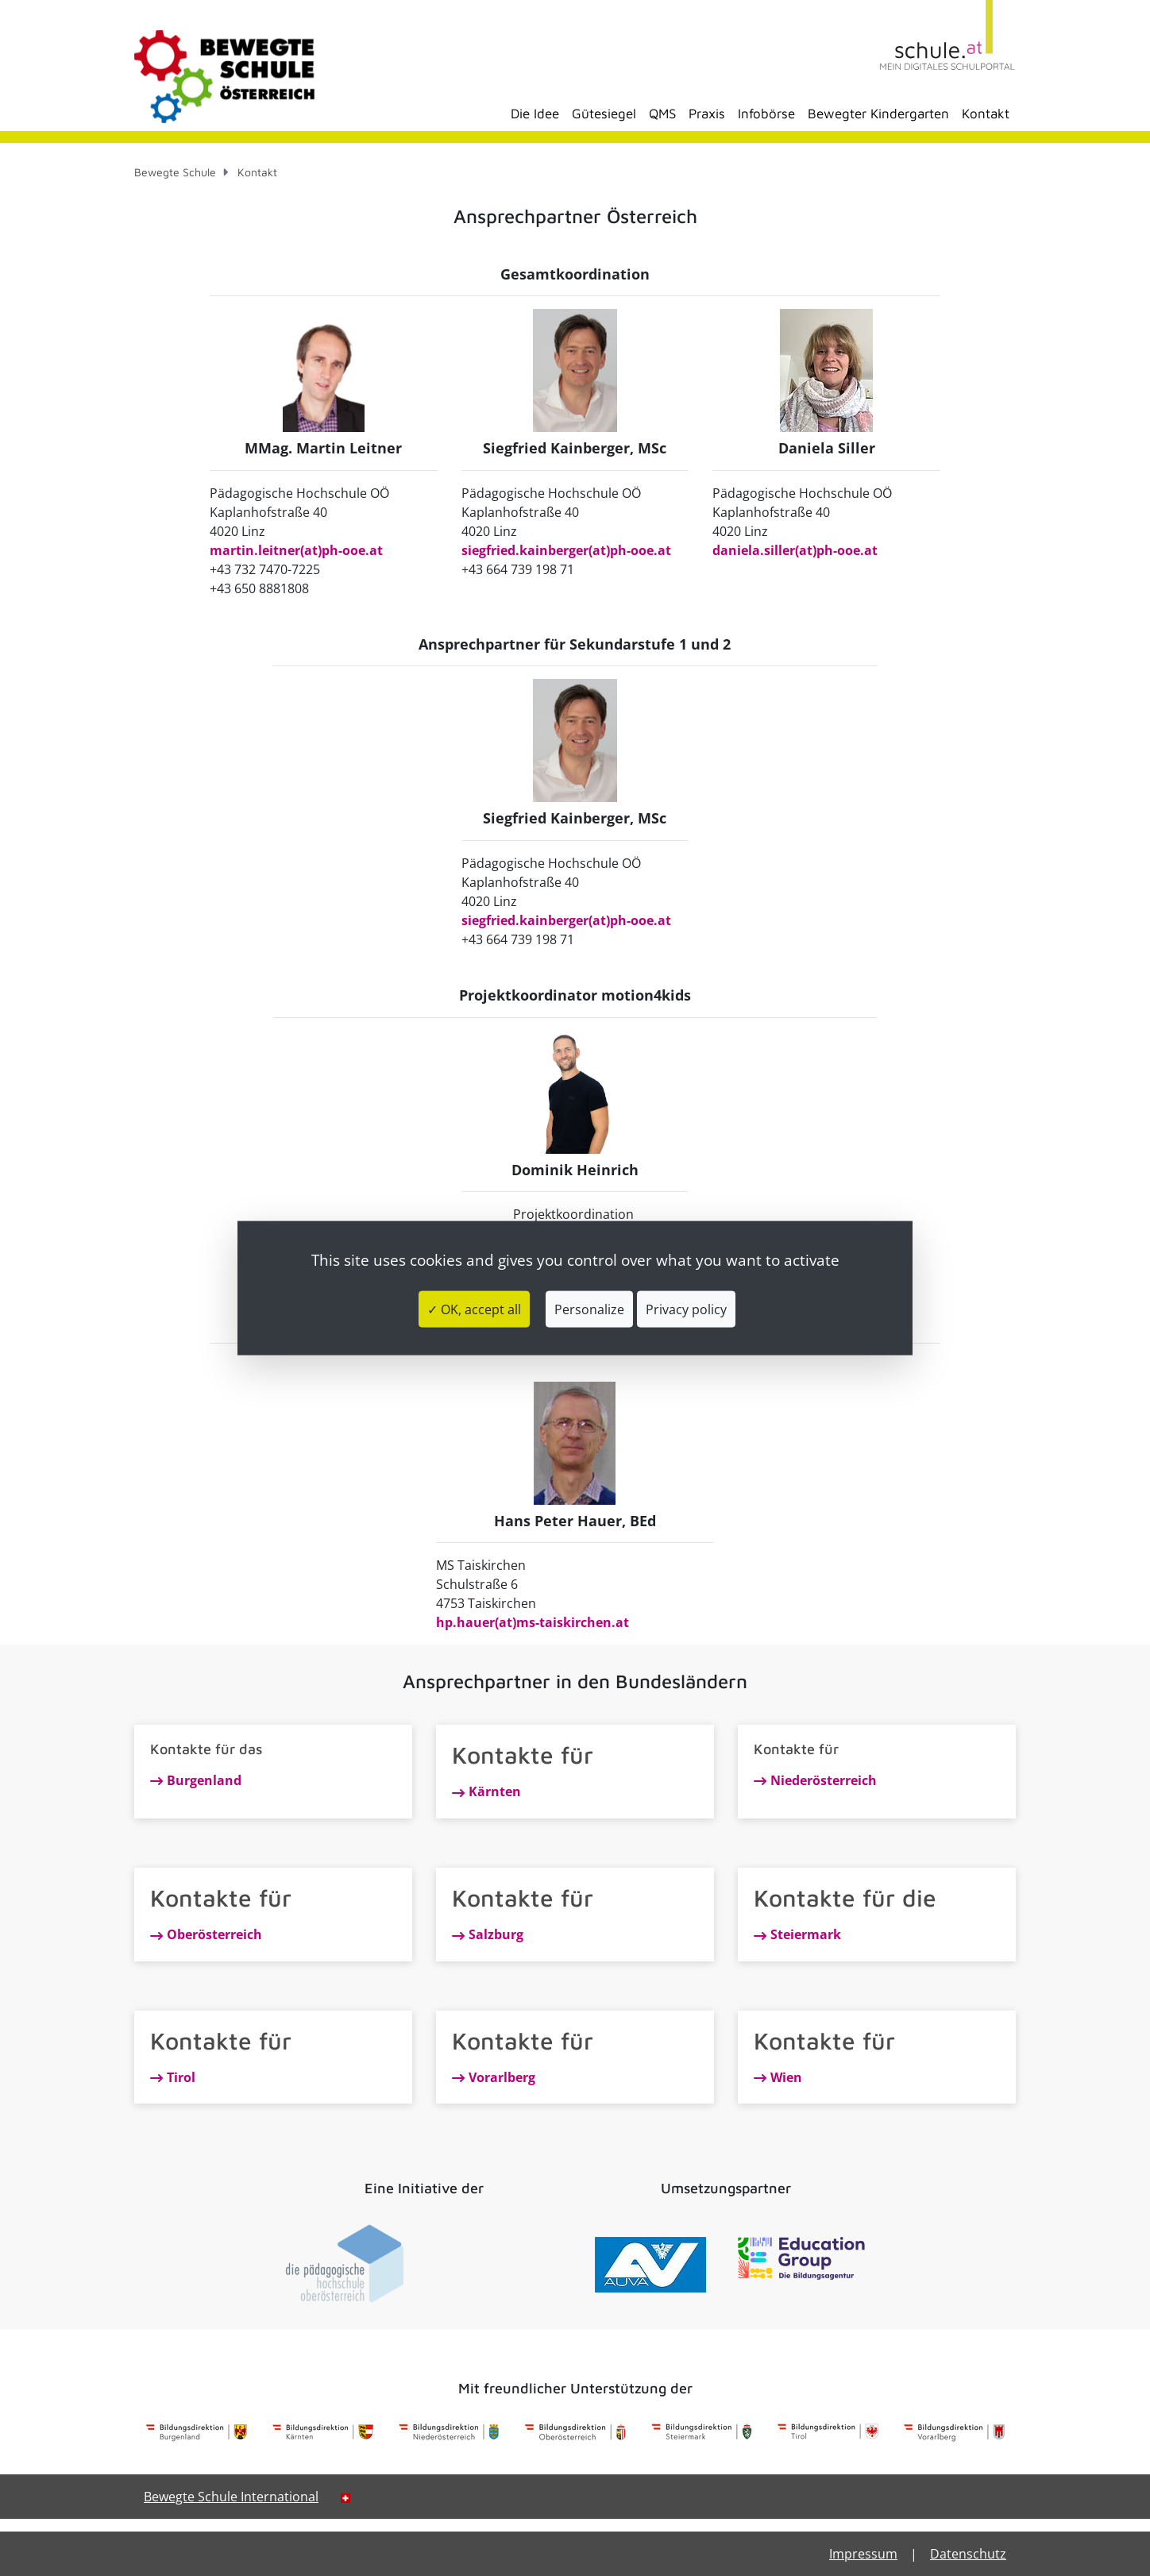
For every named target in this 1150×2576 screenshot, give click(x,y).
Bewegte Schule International (231, 2496)
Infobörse (766, 113)
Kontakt (985, 113)
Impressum (863, 2554)
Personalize (589, 1308)
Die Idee (535, 113)
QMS (662, 113)
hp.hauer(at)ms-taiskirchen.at (532, 1622)
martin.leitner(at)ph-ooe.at (296, 550)
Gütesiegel (604, 113)
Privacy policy (686, 1308)
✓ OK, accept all (474, 1308)
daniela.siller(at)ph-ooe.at (795, 550)
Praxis (707, 113)
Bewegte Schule (175, 172)
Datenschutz (968, 2554)
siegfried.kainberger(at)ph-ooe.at (566, 550)
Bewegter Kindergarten (878, 113)
